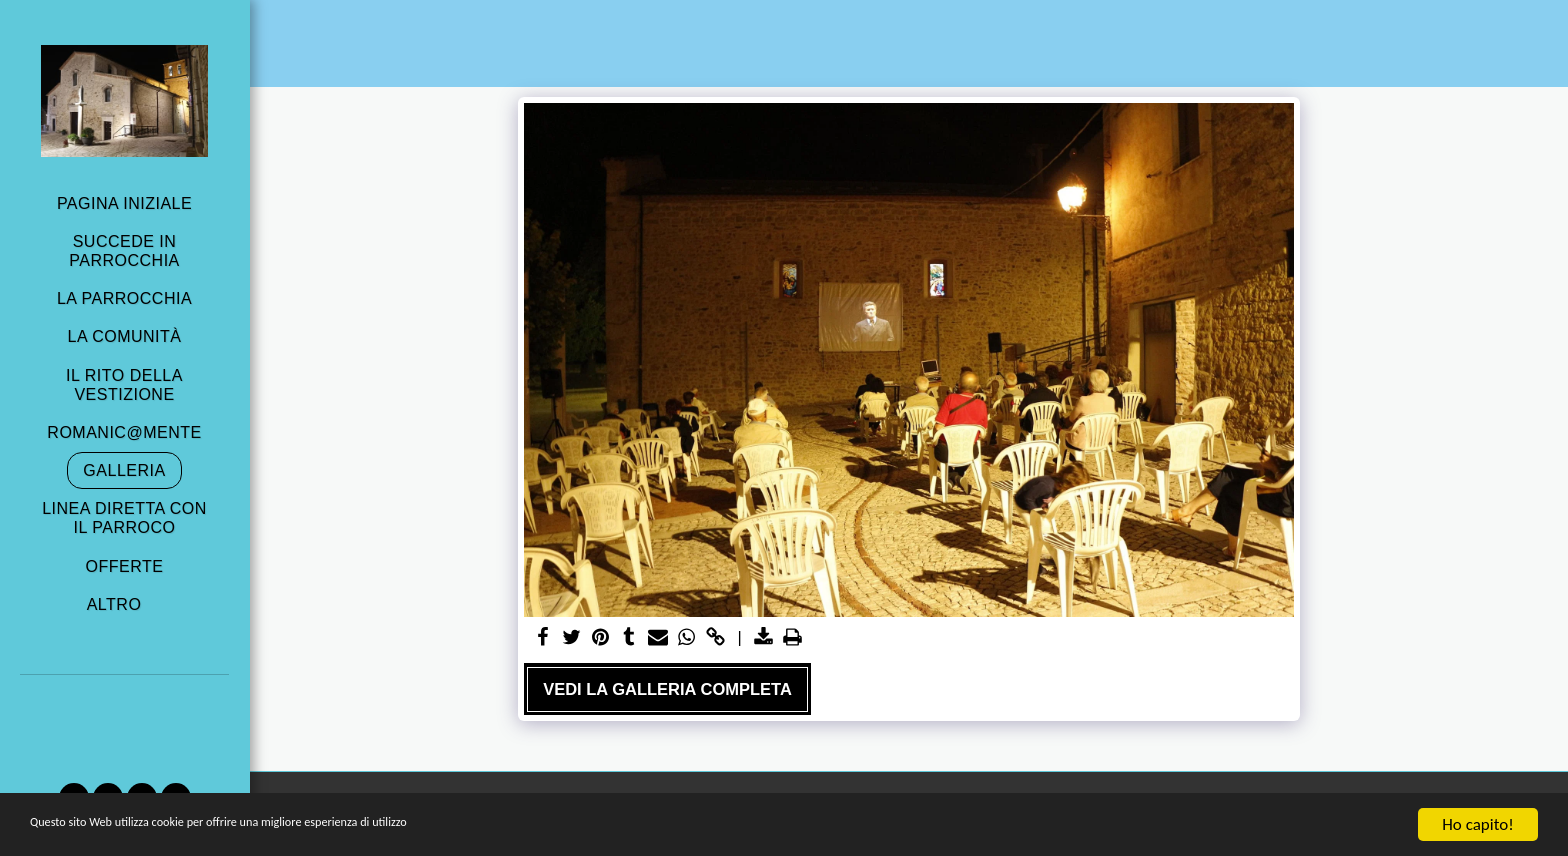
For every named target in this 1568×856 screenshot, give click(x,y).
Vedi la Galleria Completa (667, 689)
